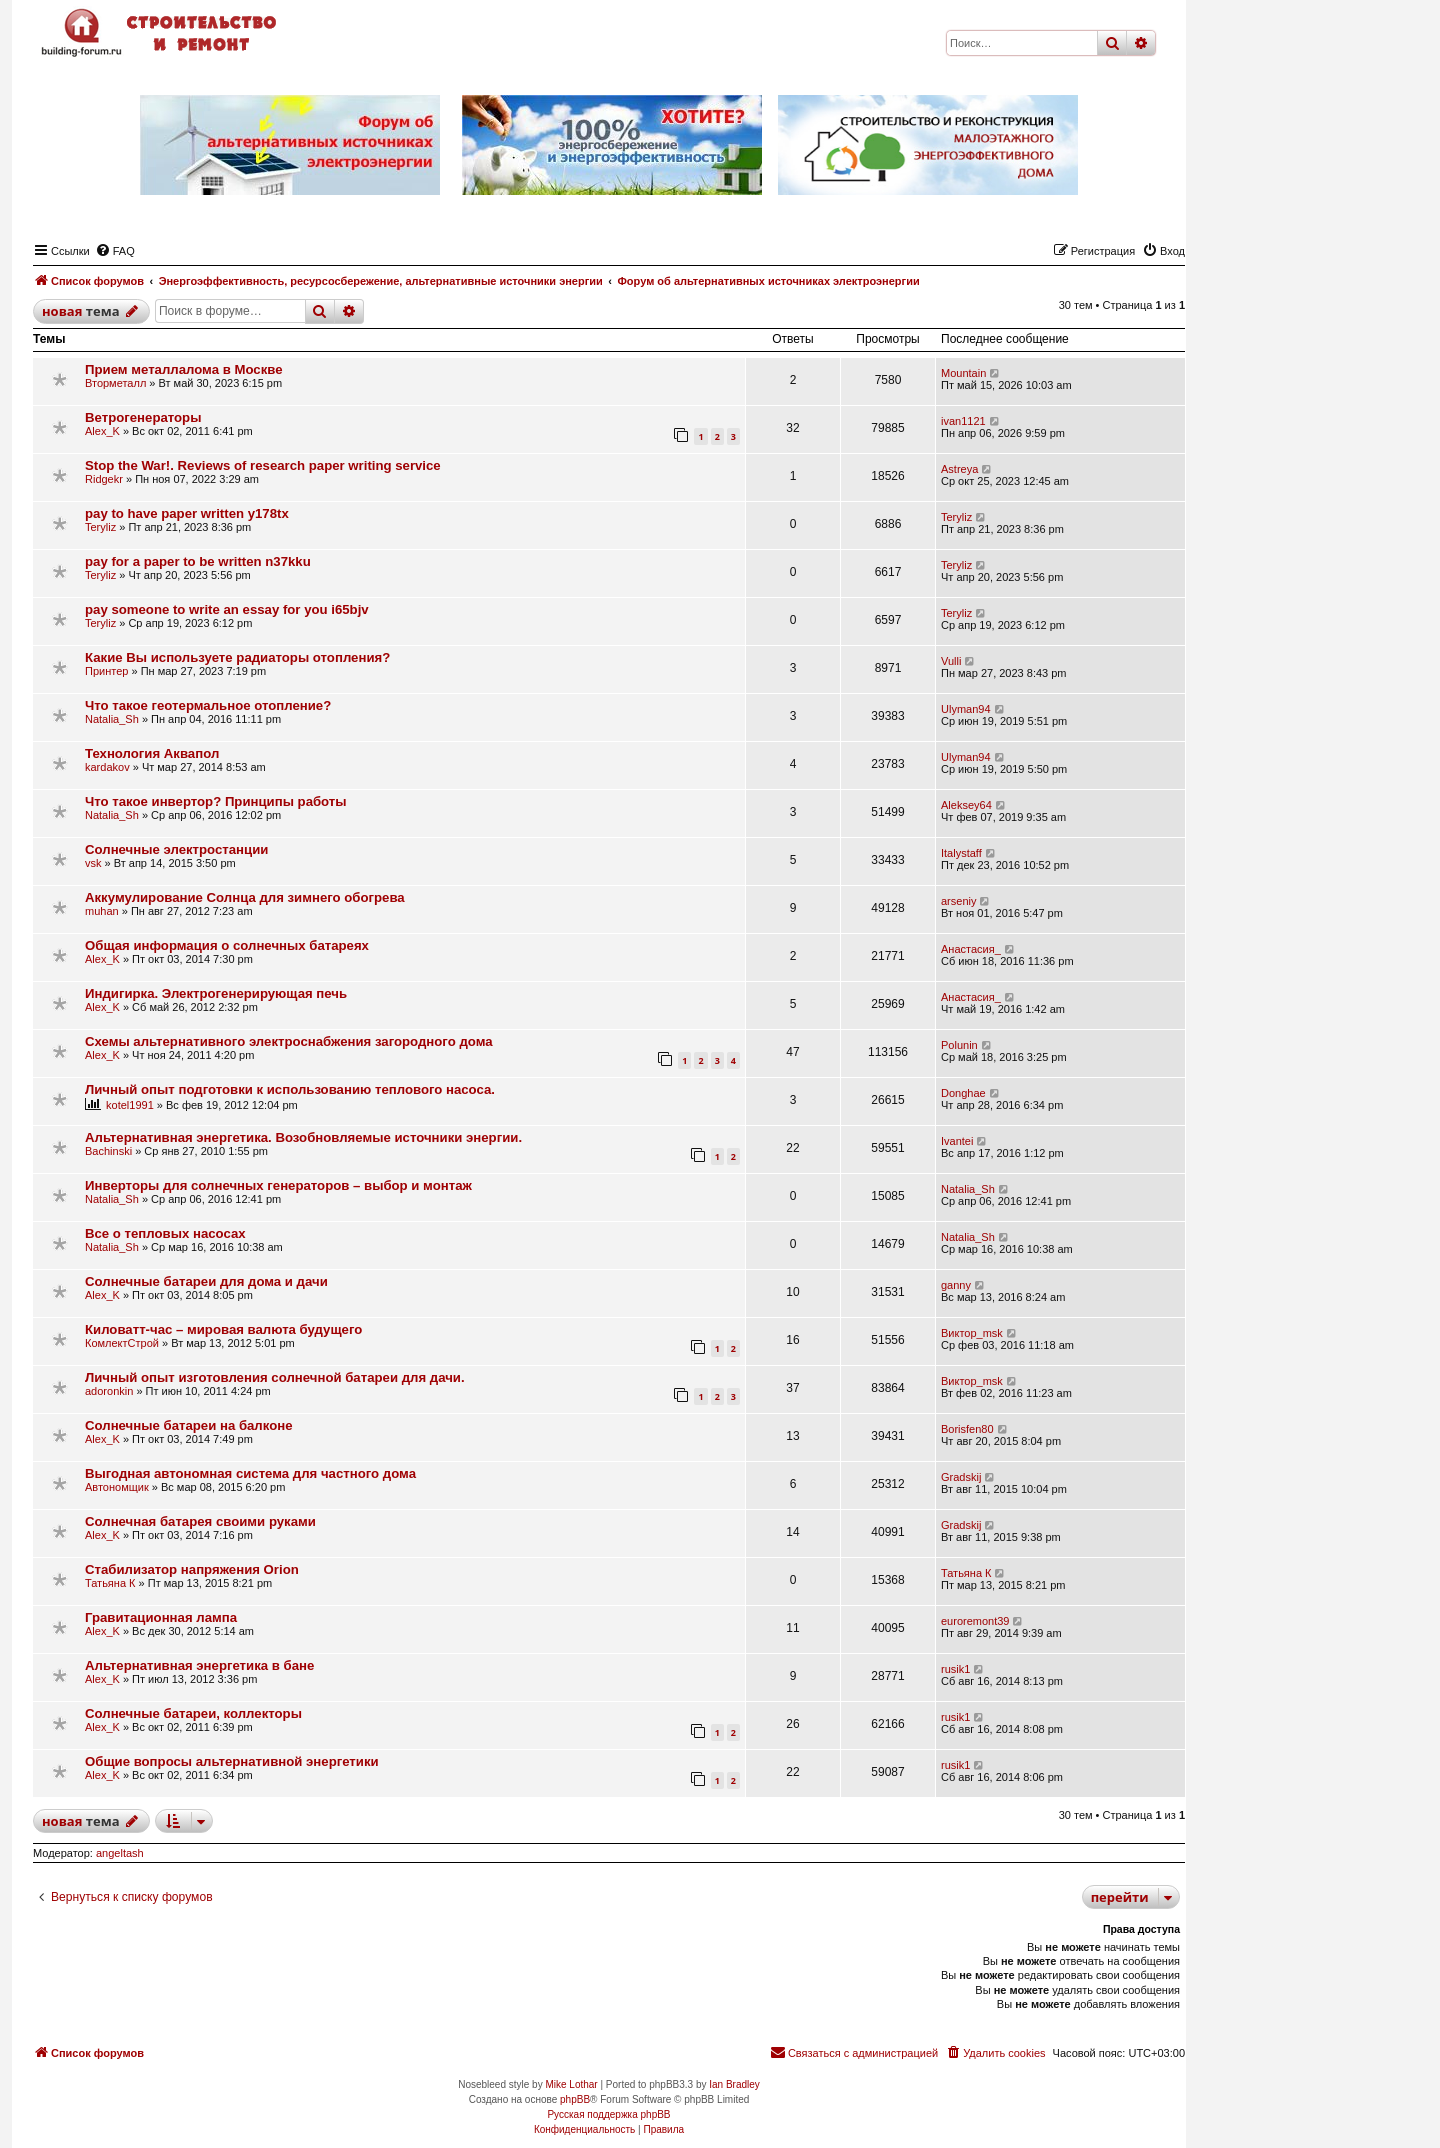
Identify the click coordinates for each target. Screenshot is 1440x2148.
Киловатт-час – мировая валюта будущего (223, 1329)
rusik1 (955, 1669)
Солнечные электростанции (176, 849)
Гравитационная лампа (161, 1617)
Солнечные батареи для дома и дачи (206, 1281)
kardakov (107, 767)
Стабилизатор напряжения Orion (192, 1569)
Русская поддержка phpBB (608, 2114)
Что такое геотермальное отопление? (208, 705)
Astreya (959, 469)
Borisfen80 (967, 1429)
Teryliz (100, 527)
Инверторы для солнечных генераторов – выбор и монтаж (278, 1185)
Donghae (963, 1093)
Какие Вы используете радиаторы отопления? (237, 657)
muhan (102, 911)
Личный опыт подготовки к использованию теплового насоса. (290, 1089)
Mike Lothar (571, 2084)
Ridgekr (104, 479)
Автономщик (117, 1487)
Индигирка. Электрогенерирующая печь (216, 993)
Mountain (963, 373)
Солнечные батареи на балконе (189, 1425)
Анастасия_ (971, 949)
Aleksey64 (966, 805)
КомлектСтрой (122, 1343)
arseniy (958, 901)
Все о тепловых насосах (165, 1233)
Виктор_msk (972, 1333)
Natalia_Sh (112, 719)
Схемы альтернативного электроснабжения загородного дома (289, 1041)
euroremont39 (975, 1621)
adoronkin (109, 1391)
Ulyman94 (966, 709)
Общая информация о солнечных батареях (227, 945)
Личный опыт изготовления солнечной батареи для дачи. (275, 1377)
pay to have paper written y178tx (187, 513)
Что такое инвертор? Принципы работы (216, 801)
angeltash (120, 1853)
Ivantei (957, 1141)
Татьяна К (110, 1583)
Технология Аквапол (152, 753)
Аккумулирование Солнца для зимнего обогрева (245, 897)
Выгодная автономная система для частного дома (250, 1473)
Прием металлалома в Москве (184, 369)
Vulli (951, 661)
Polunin (959, 1045)
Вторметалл (115, 383)
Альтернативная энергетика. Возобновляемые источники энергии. (303, 1137)
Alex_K (102, 431)
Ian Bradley (734, 2084)
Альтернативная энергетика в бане (199, 1665)
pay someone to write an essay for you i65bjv (227, 609)
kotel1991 (130, 1105)
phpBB (575, 2099)
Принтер (106, 671)
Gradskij (961, 1477)
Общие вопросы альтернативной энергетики (232, 1761)
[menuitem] (115, 251)
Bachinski (108, 1151)
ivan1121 (963, 421)
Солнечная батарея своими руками (200, 1521)
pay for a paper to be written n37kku (198, 561)
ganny (956, 1285)
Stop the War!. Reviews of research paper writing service (263, 465)
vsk (93, 863)
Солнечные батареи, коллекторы (193, 1713)
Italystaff (961, 853)
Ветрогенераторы (143, 417)
